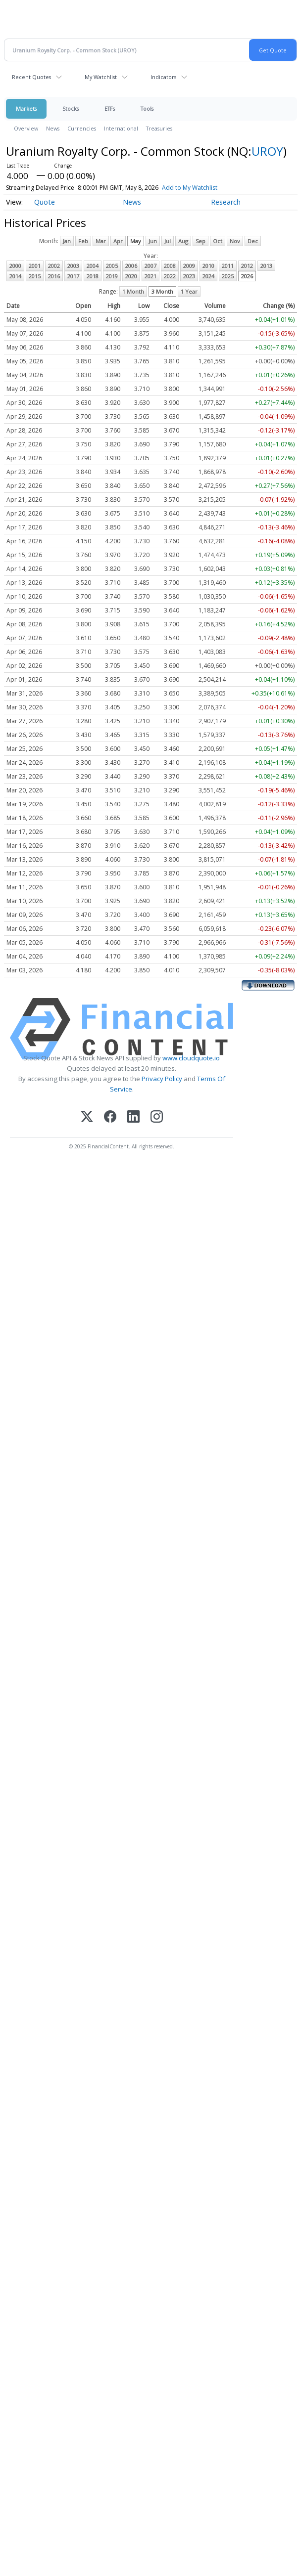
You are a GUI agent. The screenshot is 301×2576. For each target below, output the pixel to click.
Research (226, 202)
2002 (54, 265)
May (135, 241)
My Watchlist (101, 77)
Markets (26, 108)
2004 (93, 265)
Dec (253, 241)
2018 (93, 276)
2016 (54, 276)
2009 (189, 265)
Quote (44, 202)
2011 (228, 265)
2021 (150, 276)
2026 (247, 276)
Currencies (81, 128)
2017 (73, 276)
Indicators (163, 77)
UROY (267, 151)
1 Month (133, 291)
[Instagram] (157, 1117)
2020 (131, 276)
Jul (167, 241)
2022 (170, 276)
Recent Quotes (31, 77)
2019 (112, 276)
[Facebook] (110, 1117)
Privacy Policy (162, 1078)
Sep (200, 241)
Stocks (70, 108)
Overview (26, 128)
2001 (35, 265)
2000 (15, 265)
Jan (67, 241)
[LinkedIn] (133, 1117)
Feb (83, 241)
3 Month (162, 291)
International (121, 128)
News (52, 128)
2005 (112, 265)
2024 (208, 276)
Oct (217, 241)
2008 (170, 265)
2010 (208, 265)
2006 (131, 265)
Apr (118, 241)
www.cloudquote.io (191, 1057)
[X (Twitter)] (87, 1117)
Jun (153, 241)
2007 (150, 265)
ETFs (109, 108)
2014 (15, 276)
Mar (101, 241)
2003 (73, 265)
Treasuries (159, 128)
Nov (235, 241)
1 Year (189, 291)
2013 (266, 265)
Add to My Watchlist (189, 187)
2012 (247, 265)
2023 (189, 276)
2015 (35, 276)
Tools (147, 108)
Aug (183, 241)
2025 (228, 276)
